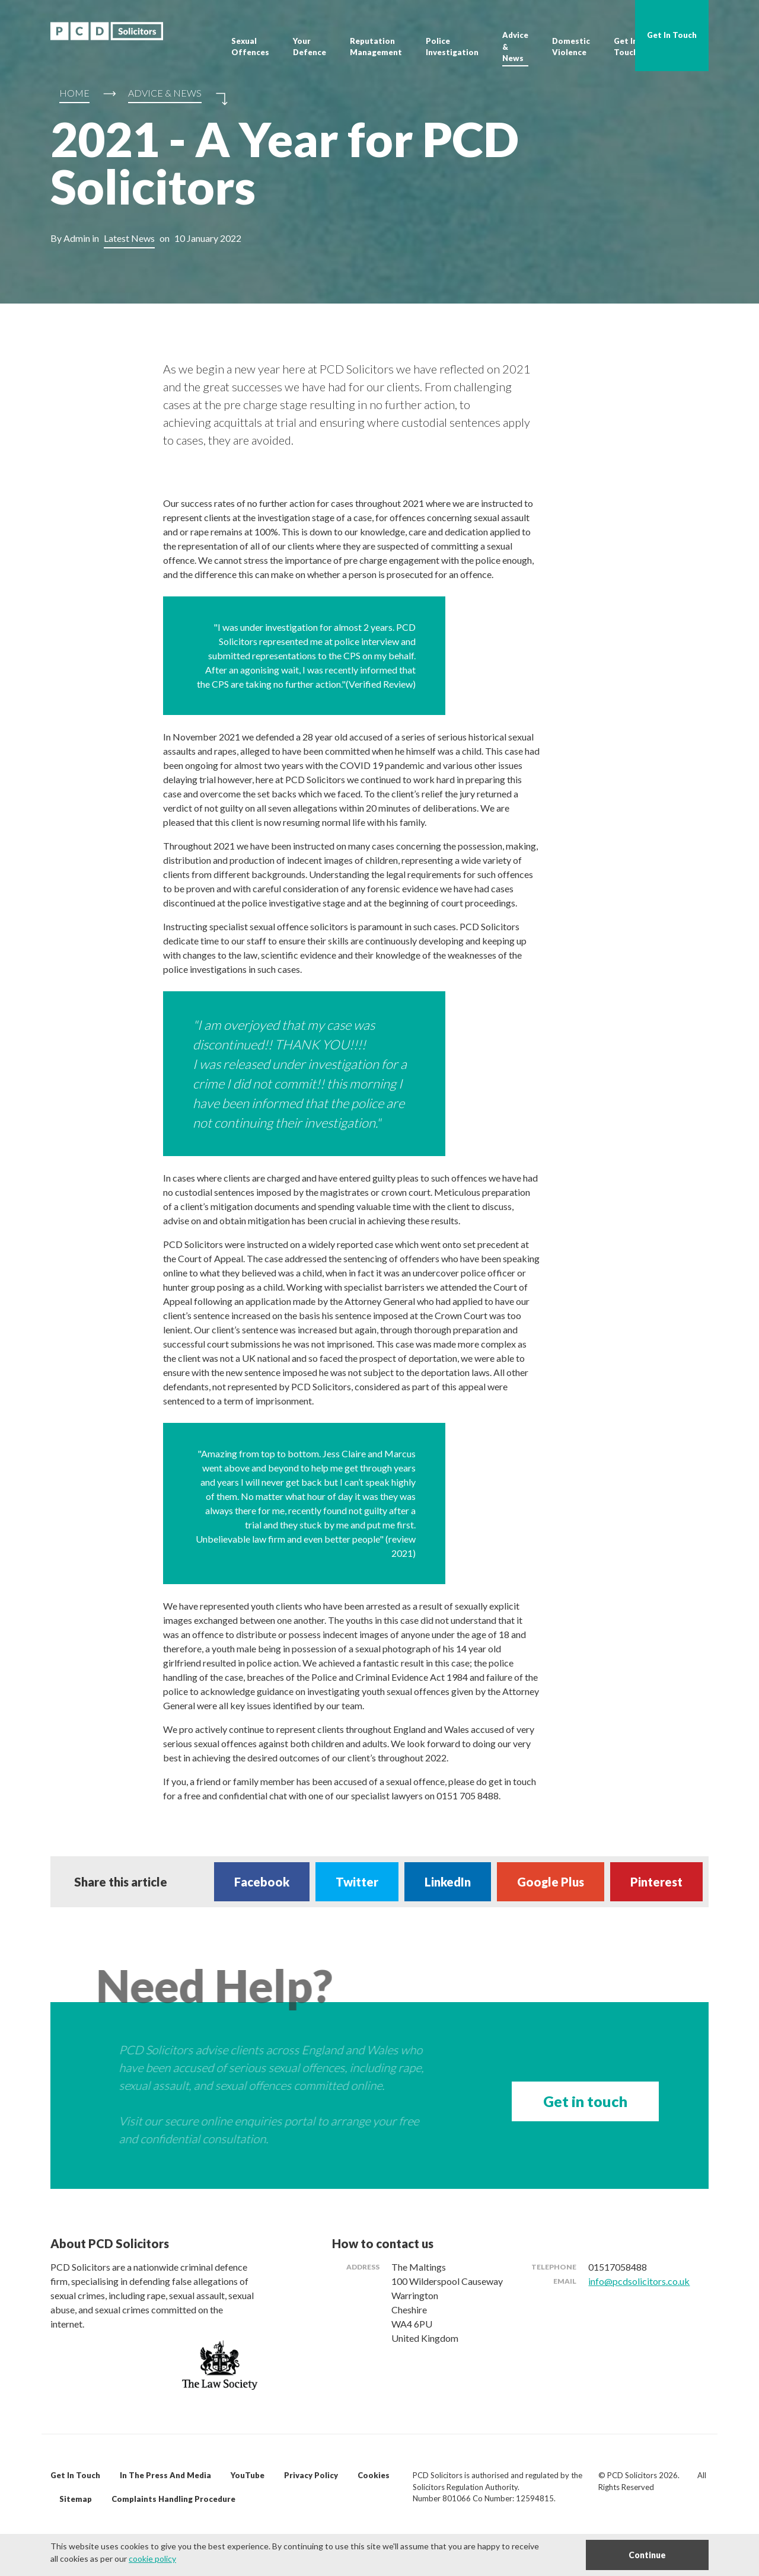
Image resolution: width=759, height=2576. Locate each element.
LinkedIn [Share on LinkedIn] (448, 1882)
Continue (647, 2555)
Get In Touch (626, 47)
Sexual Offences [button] (250, 47)
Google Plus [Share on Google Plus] (550, 1882)
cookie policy (152, 2558)
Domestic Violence (571, 47)
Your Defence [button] (309, 47)
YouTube (247, 2475)
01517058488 (617, 2266)
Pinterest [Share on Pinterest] (656, 1882)
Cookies (374, 2475)
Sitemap (75, 2499)
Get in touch (585, 2101)
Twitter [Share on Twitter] (357, 1882)
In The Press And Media (165, 2475)
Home (74, 92)
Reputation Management (376, 47)
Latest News (129, 238)
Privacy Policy (311, 2475)
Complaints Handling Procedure (173, 2499)
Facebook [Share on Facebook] (261, 1882)
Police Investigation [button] (452, 47)
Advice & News (515, 46)
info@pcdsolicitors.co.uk (639, 2281)
